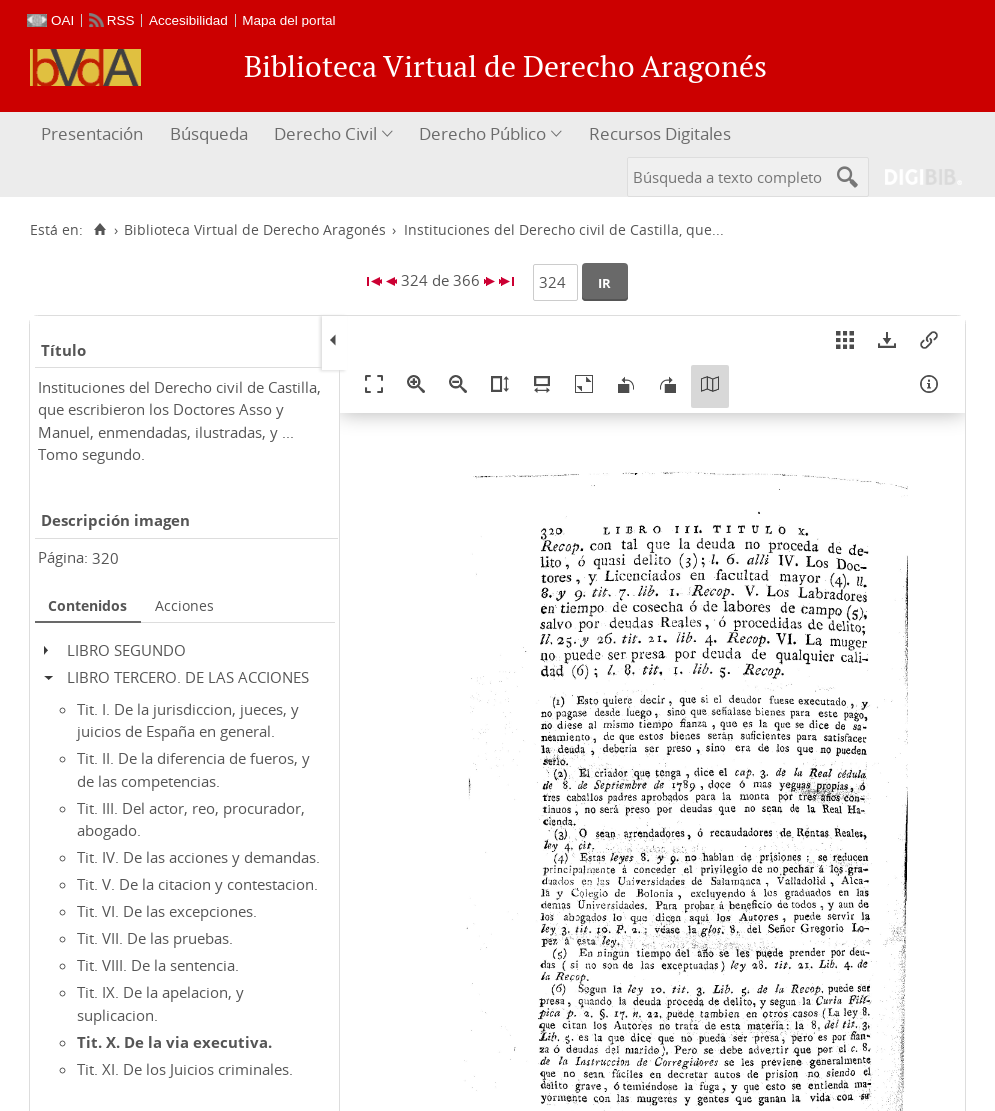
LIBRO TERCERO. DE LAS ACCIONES (188, 677)
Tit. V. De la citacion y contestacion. (197, 884)
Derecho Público (482, 133)
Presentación (92, 133)
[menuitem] (94, 134)
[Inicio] (99, 230)
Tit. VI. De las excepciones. (167, 911)
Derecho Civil (325, 133)
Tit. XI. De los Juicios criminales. (185, 1069)
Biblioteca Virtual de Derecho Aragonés (255, 230)
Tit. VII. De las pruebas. (155, 938)
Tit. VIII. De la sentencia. (158, 965)
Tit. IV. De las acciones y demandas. (198, 857)
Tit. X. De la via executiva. (174, 1042)
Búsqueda (209, 133)
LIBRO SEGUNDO (126, 650)
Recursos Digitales (660, 133)
